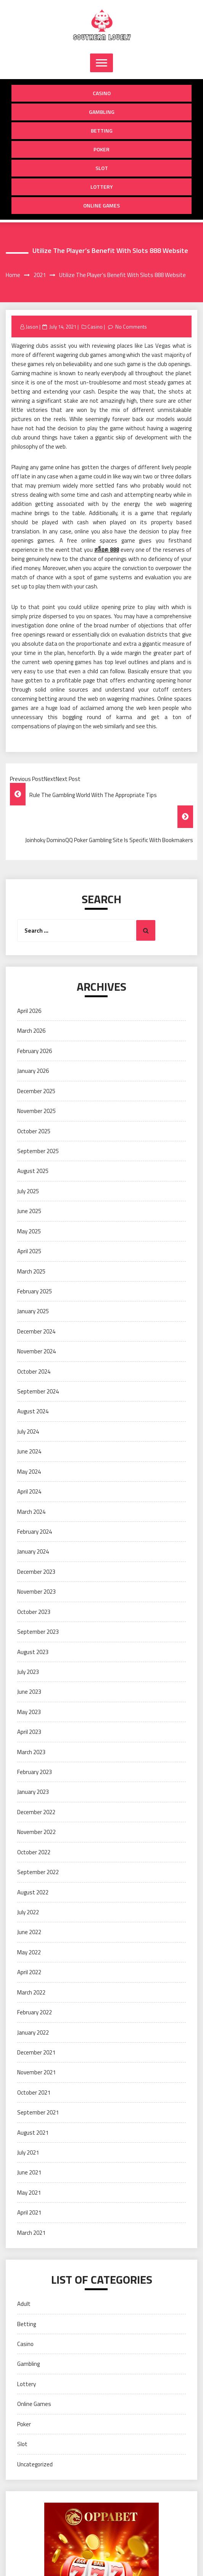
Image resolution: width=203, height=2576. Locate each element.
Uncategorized (35, 2464)
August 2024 (32, 1411)
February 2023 (34, 1772)
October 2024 (33, 1371)
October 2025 (33, 1131)
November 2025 (36, 1111)
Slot (101, 168)
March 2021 (31, 2232)
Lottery (101, 187)
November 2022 (36, 1832)
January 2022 (33, 2032)
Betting (102, 130)
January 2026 (33, 1070)
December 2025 (36, 1091)
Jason (32, 327)
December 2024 (36, 1331)
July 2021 (28, 2152)
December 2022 (36, 1812)
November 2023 (36, 1591)
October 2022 (33, 1852)
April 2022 (29, 1972)
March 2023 (31, 1752)
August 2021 (32, 2132)
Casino (102, 93)
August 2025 (32, 1170)
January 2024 (33, 1551)
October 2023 (33, 1611)
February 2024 (34, 1531)
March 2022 (31, 1992)
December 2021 (36, 2052)
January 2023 (33, 1791)
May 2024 (29, 1471)
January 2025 (33, 1311)
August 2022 (32, 1892)
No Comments (131, 327)
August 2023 (32, 1652)
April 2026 (29, 1010)
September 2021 (38, 2112)
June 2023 (29, 1691)
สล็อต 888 (106, 549)
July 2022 (28, 1912)
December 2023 (36, 1571)
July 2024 (28, 1431)
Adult (24, 2303)
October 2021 (33, 2092)
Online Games (101, 205)
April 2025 (29, 1251)
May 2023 (29, 1712)
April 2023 (29, 1731)
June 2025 (29, 1211)
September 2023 (38, 1631)
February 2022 (34, 2012)
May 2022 (29, 1952)
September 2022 (38, 1872)
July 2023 (28, 1671)
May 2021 (29, 2192)
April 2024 (29, 1491)
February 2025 (34, 1291)
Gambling (101, 112)
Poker (101, 149)
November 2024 (36, 1351)
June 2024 (29, 1451)
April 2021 (29, 2212)
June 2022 (29, 1932)
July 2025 (28, 1191)
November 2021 (36, 2072)
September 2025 (38, 1151)
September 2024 (38, 1391)
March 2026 (31, 1030)
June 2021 (29, 2172)
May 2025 (29, 1231)
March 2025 (31, 1271)
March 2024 (31, 1511)
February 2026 (34, 1051)
